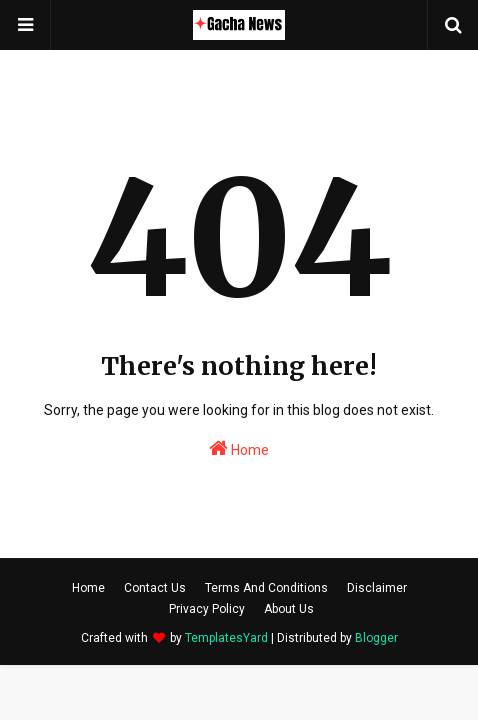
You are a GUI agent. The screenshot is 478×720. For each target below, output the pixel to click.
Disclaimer (377, 588)
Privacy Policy (207, 609)
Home (239, 448)
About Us (289, 609)
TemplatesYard (226, 638)
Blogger (376, 638)
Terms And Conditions (266, 588)
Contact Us (155, 588)
